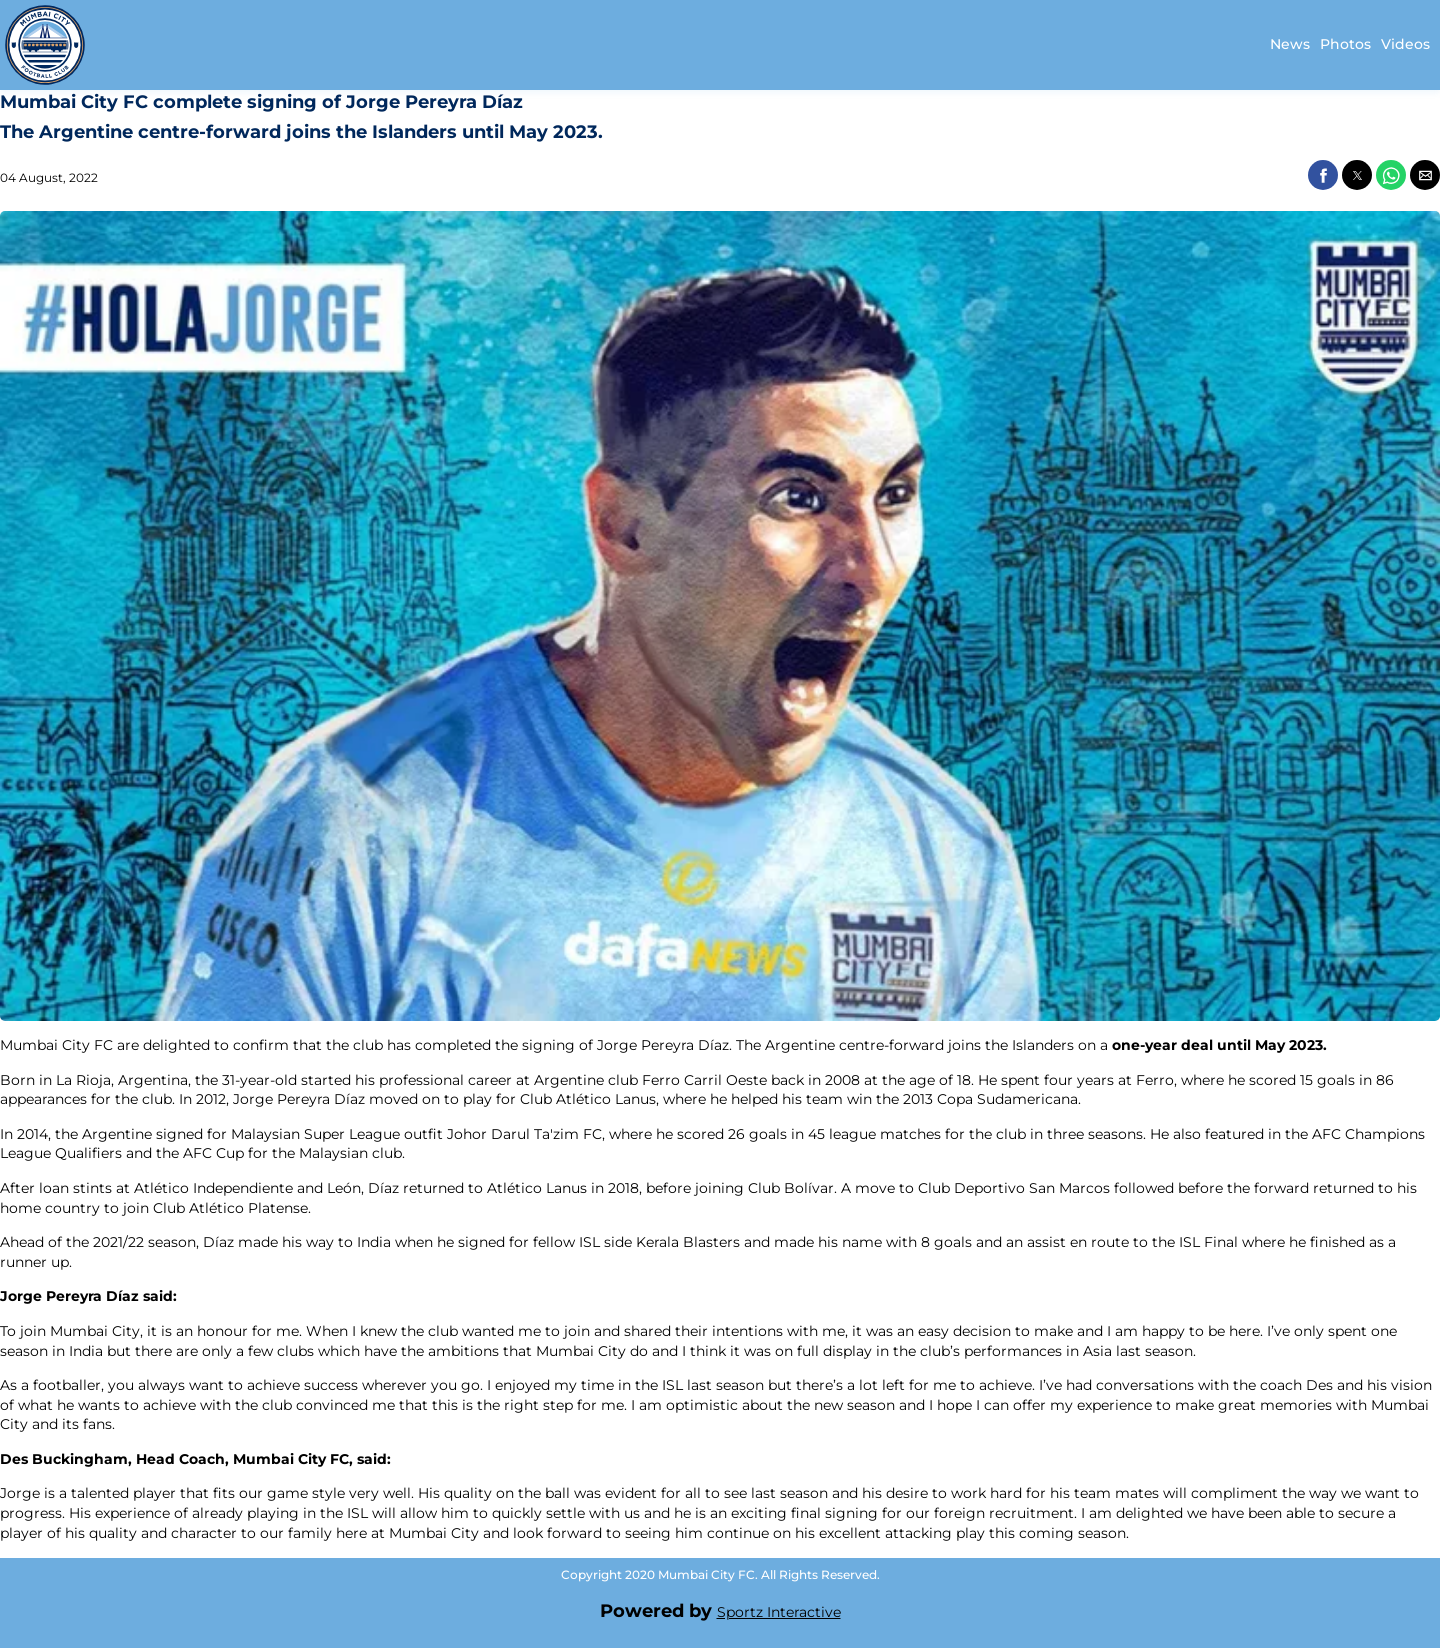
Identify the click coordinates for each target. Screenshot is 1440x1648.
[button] (1323, 175)
